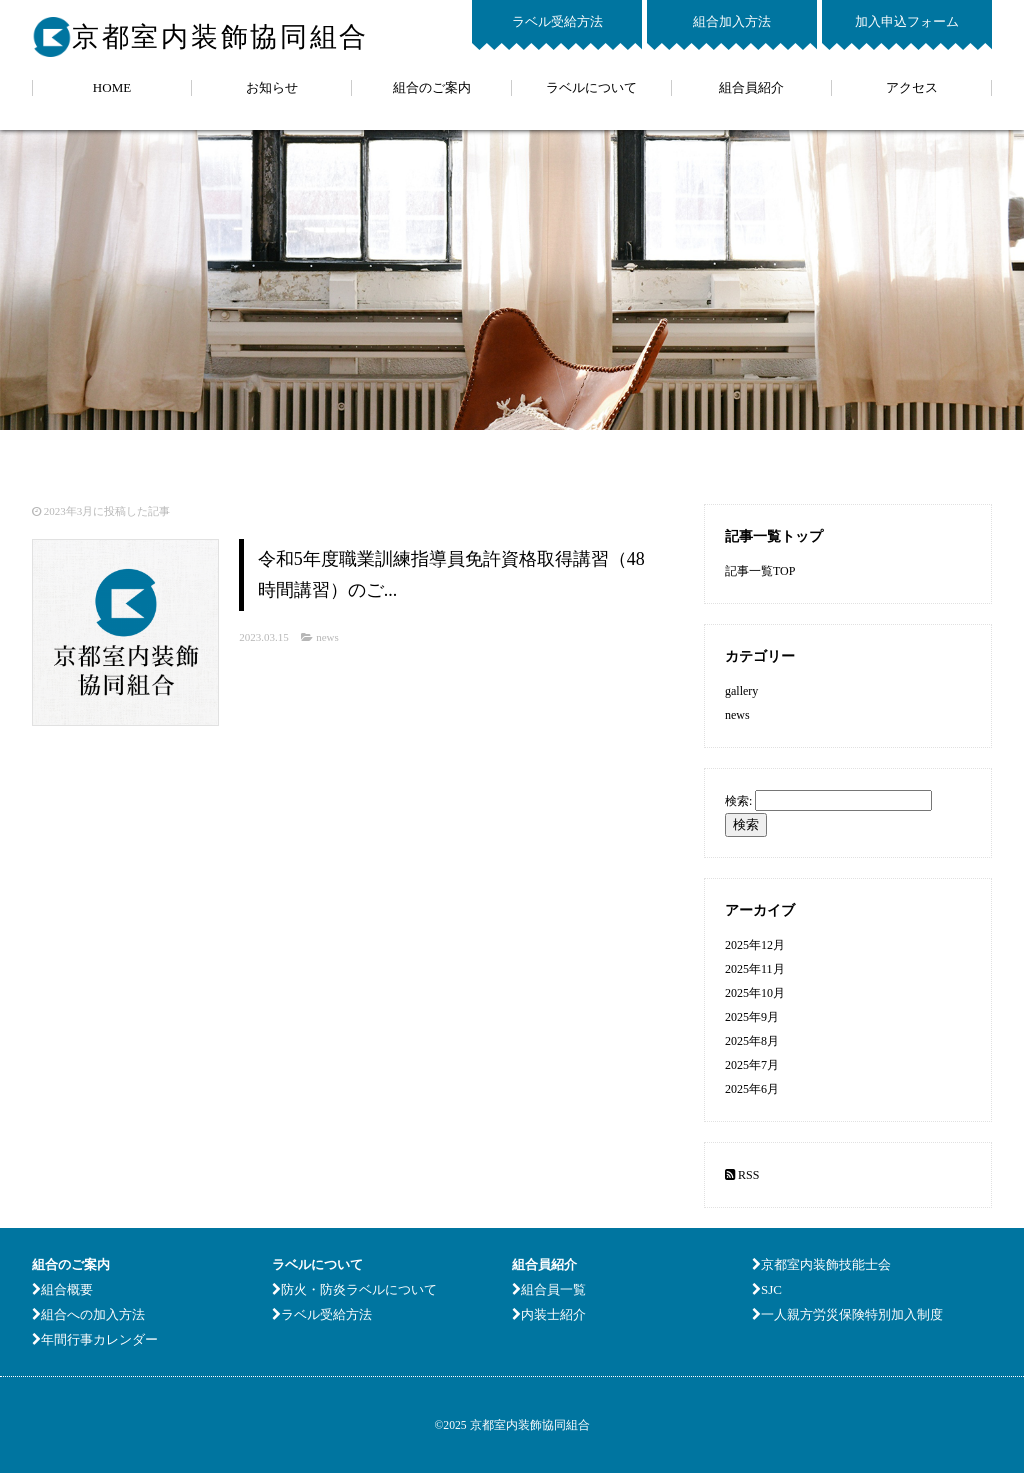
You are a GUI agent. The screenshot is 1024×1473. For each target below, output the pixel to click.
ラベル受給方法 (557, 21)
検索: (738, 801)
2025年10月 (755, 993)
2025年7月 (752, 1065)
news (327, 637)
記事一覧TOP (760, 571)
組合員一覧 (549, 1289)
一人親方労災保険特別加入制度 (847, 1314)
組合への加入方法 (88, 1314)
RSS (742, 1175)
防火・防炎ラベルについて (354, 1289)
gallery (741, 691)
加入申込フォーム (907, 21)
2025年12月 (755, 945)
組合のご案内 (432, 87)
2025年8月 (752, 1041)
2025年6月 (752, 1089)
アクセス (912, 87)
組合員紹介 (751, 87)
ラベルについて (591, 87)
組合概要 (62, 1289)
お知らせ (272, 87)
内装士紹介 (549, 1314)
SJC (767, 1289)
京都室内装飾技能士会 (821, 1264)
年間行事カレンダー (95, 1339)
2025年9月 (752, 1017)
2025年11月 (755, 969)
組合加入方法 (732, 21)
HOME (112, 87)
